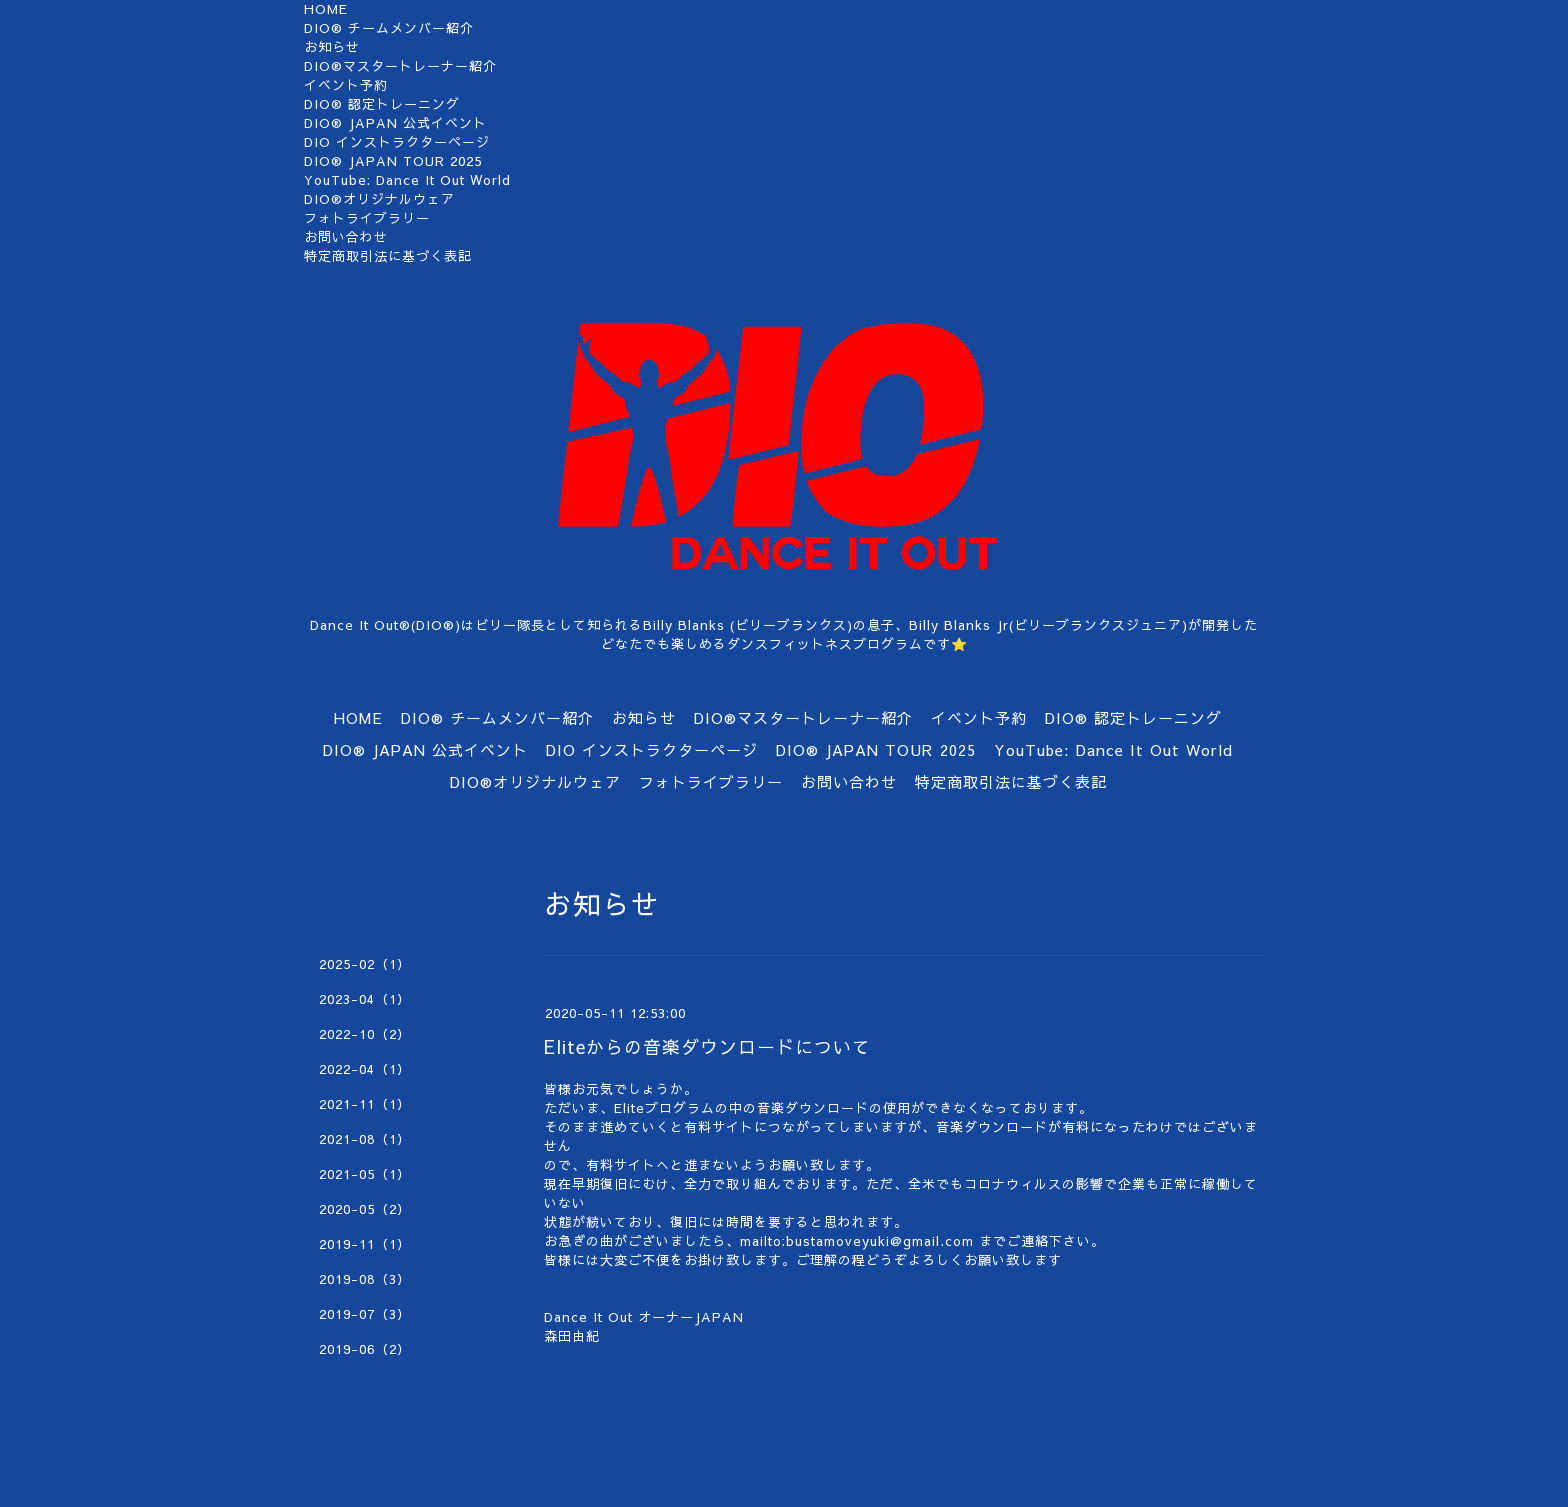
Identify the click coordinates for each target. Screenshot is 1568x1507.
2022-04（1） (365, 1069)
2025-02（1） (365, 964)
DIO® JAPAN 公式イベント (395, 123)
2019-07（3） (365, 1314)
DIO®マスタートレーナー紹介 (400, 66)
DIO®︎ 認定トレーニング (382, 104)
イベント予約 (346, 85)
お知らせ (332, 47)
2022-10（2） (365, 1034)
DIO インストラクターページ (397, 142)
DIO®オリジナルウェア (379, 199)
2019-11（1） (365, 1244)
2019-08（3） (365, 1279)
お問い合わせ (346, 237)
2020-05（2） (365, 1209)
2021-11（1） (365, 1104)
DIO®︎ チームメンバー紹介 (389, 28)
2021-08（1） (365, 1139)
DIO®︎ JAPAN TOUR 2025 (393, 161)
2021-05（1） (365, 1174)
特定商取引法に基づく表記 (388, 256)
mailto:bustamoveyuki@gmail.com (857, 1241)
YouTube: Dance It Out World (407, 180)
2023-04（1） (365, 999)
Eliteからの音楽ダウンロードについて (707, 1046)
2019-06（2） (365, 1349)
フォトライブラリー (367, 218)
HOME (326, 9)
